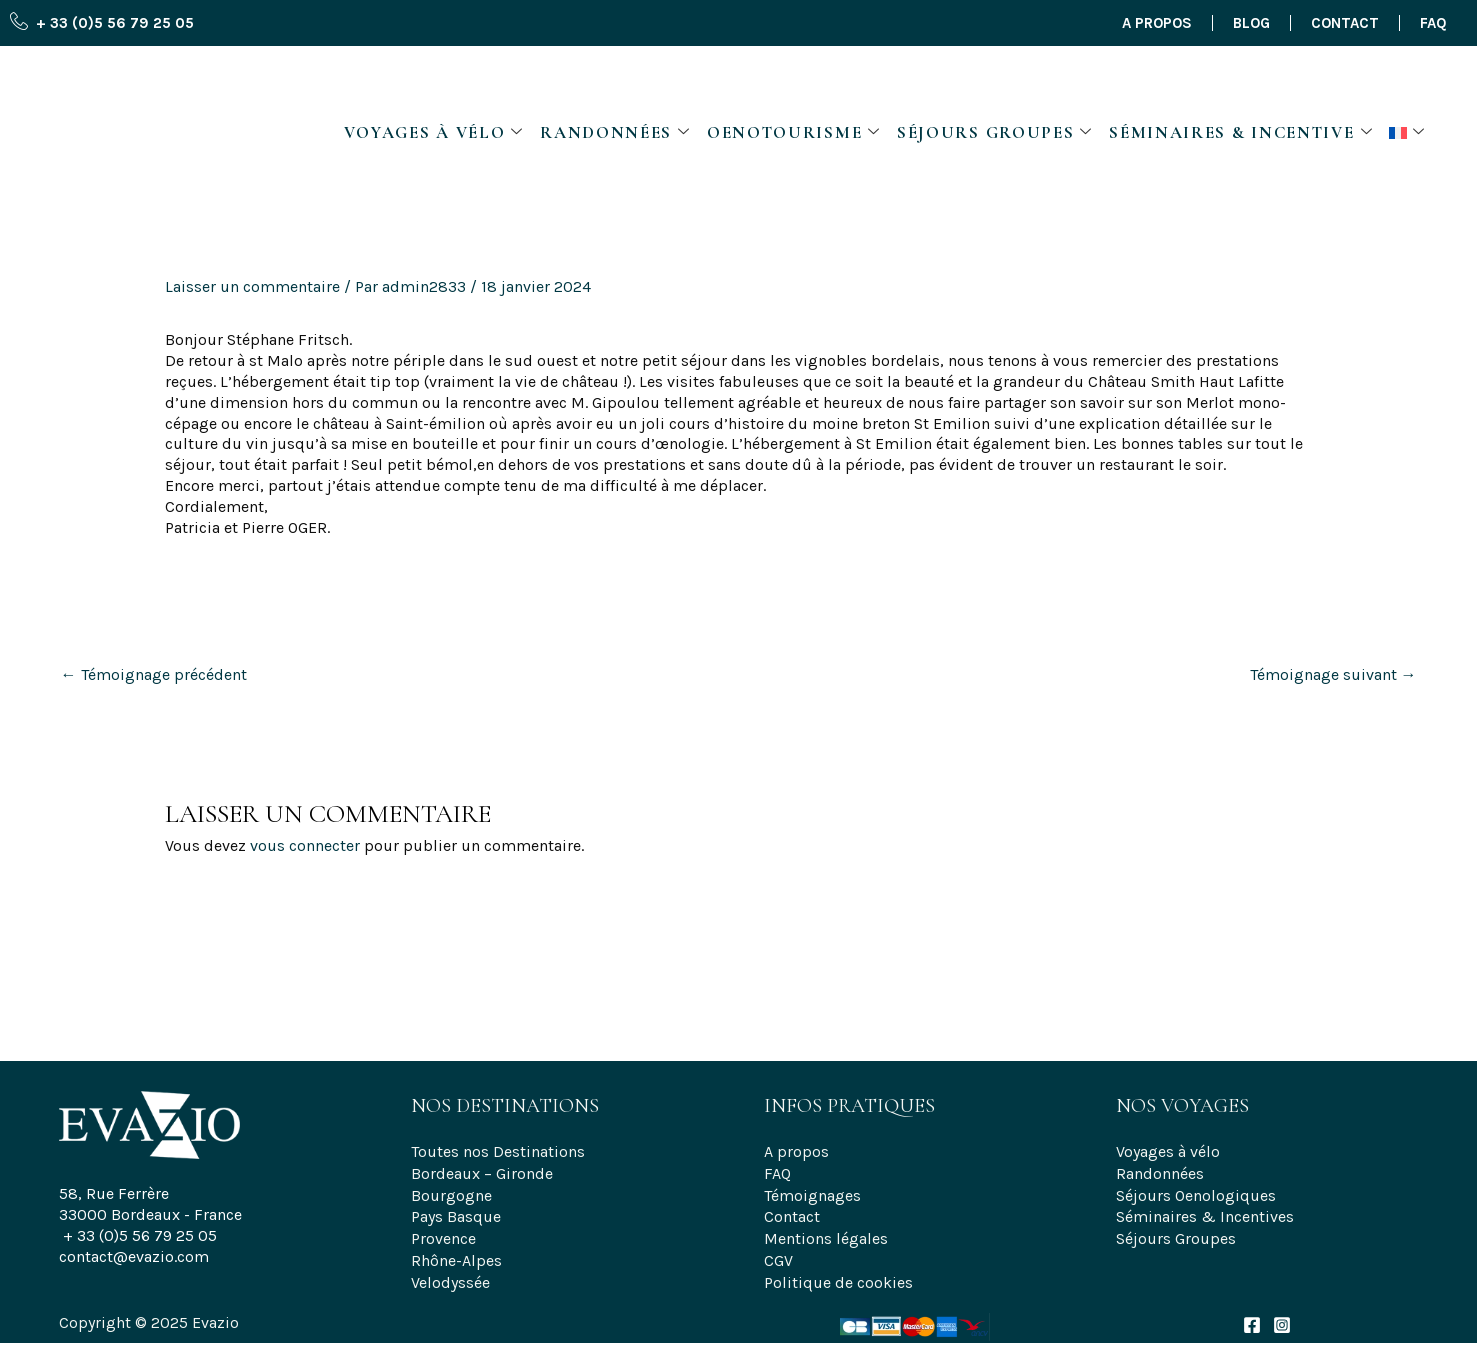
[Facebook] (1252, 1318)
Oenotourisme (794, 85)
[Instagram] (1282, 1318)
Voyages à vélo (434, 85)
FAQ (1433, 23)
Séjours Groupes (995, 85)
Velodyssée (450, 1275)
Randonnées (615, 85)
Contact (1345, 23)
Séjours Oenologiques (1196, 1192)
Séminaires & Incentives (1205, 1212)
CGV (778, 1254)
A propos (1157, 23)
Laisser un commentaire (252, 286)
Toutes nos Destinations (498, 1150)
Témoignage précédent (154, 674)
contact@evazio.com (134, 1256)
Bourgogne (451, 1192)
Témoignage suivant (1333, 674)
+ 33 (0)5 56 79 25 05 (140, 1235)
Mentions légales (826, 1233)
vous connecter (305, 845)
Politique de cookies (838, 1275)
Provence (443, 1233)
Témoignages (812, 1192)
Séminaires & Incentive (1241, 85)
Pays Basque (456, 1212)
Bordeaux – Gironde (482, 1171)
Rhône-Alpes (456, 1254)
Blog (1251, 23)
